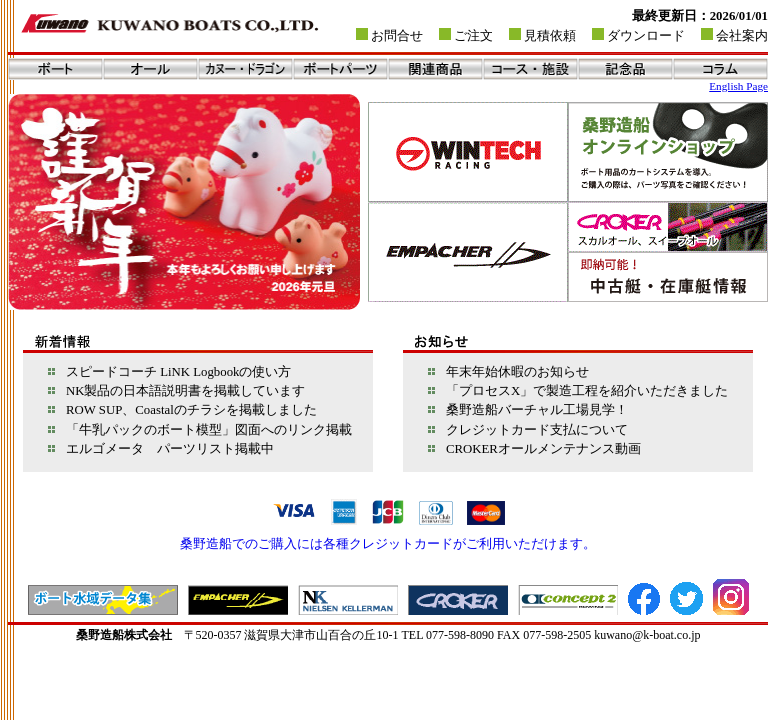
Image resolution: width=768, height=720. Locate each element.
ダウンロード (646, 36)
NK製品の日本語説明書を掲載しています (179, 391)
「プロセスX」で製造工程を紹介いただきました (580, 391)
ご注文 (473, 36)
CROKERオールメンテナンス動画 (537, 449)
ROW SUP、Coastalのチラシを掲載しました (185, 410)
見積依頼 (550, 36)
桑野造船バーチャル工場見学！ (530, 410)
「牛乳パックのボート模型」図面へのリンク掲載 (202, 430)
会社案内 (742, 36)
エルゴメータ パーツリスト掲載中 (163, 449)
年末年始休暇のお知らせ (511, 372)
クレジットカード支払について (530, 430)
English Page (738, 86)
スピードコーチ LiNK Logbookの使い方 (172, 372)
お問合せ (397, 36)
